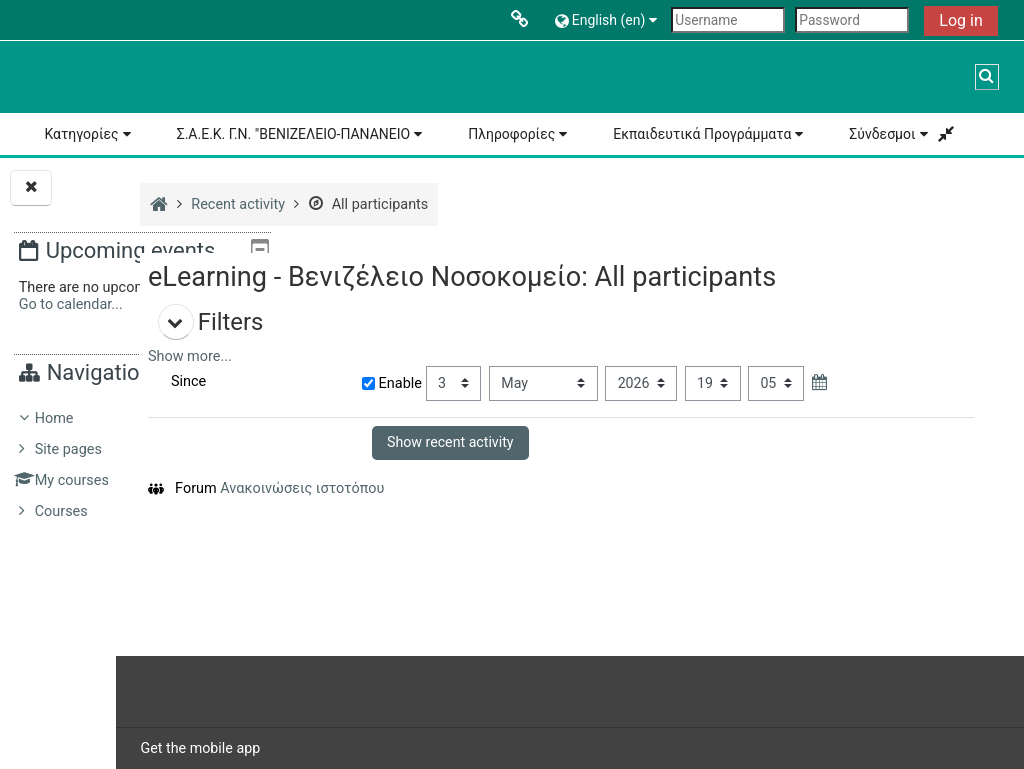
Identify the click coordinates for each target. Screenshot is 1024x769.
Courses (61, 511)
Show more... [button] (357, 356)
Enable (517, 383)
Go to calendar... (71, 304)
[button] (609, 19)
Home (54, 418)
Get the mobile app (367, 748)
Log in (960, 20)
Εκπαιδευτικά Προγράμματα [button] (702, 134)
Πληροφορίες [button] (511, 134)
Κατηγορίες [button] (81, 134)
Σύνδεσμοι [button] (882, 134)
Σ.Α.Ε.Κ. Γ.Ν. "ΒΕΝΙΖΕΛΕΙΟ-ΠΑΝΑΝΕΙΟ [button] (294, 134)
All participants (535, 204)
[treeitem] (143, 465)
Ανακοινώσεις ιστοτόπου (469, 488)
